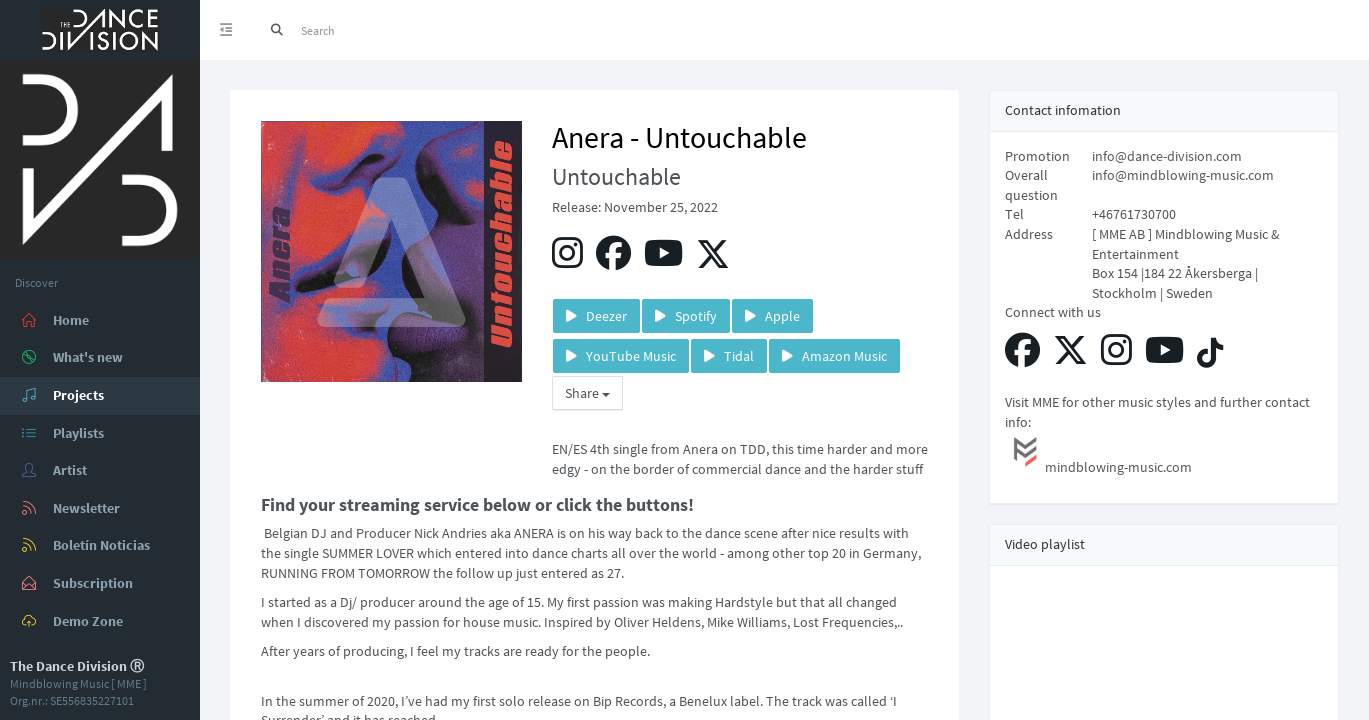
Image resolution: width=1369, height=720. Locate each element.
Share (587, 393)
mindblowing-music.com (1098, 454)
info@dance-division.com (1167, 156)
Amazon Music (834, 356)
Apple (772, 316)
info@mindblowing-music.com (1183, 175)
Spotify (686, 316)
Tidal (729, 356)
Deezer (596, 316)
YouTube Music (621, 356)
